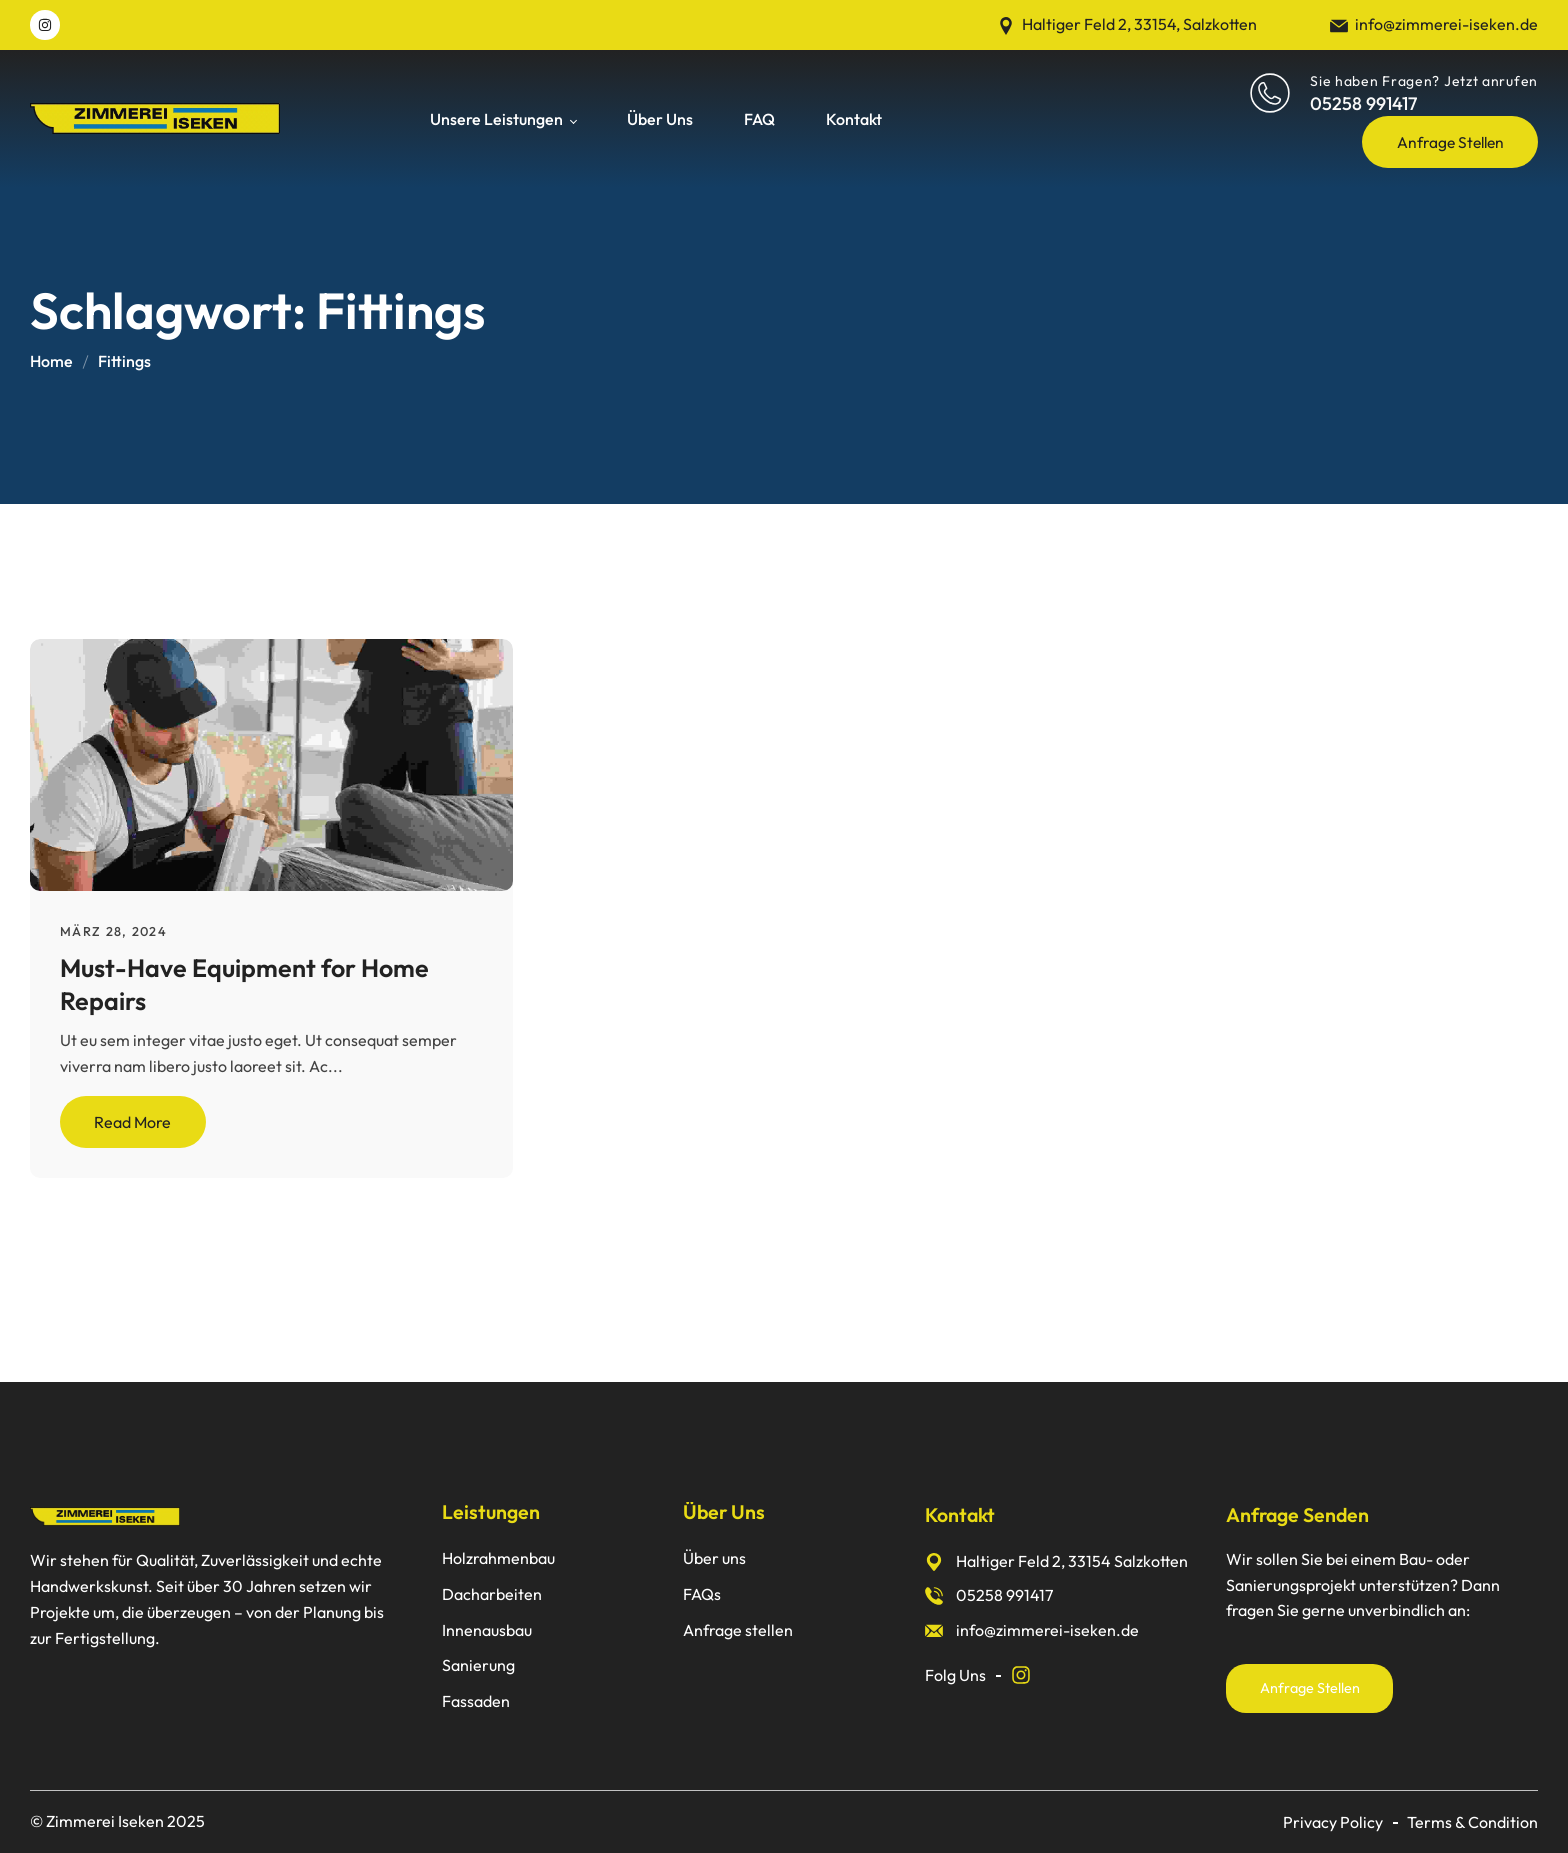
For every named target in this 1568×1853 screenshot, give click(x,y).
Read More (132, 1122)
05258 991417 (1363, 103)
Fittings (124, 361)
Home (51, 361)
